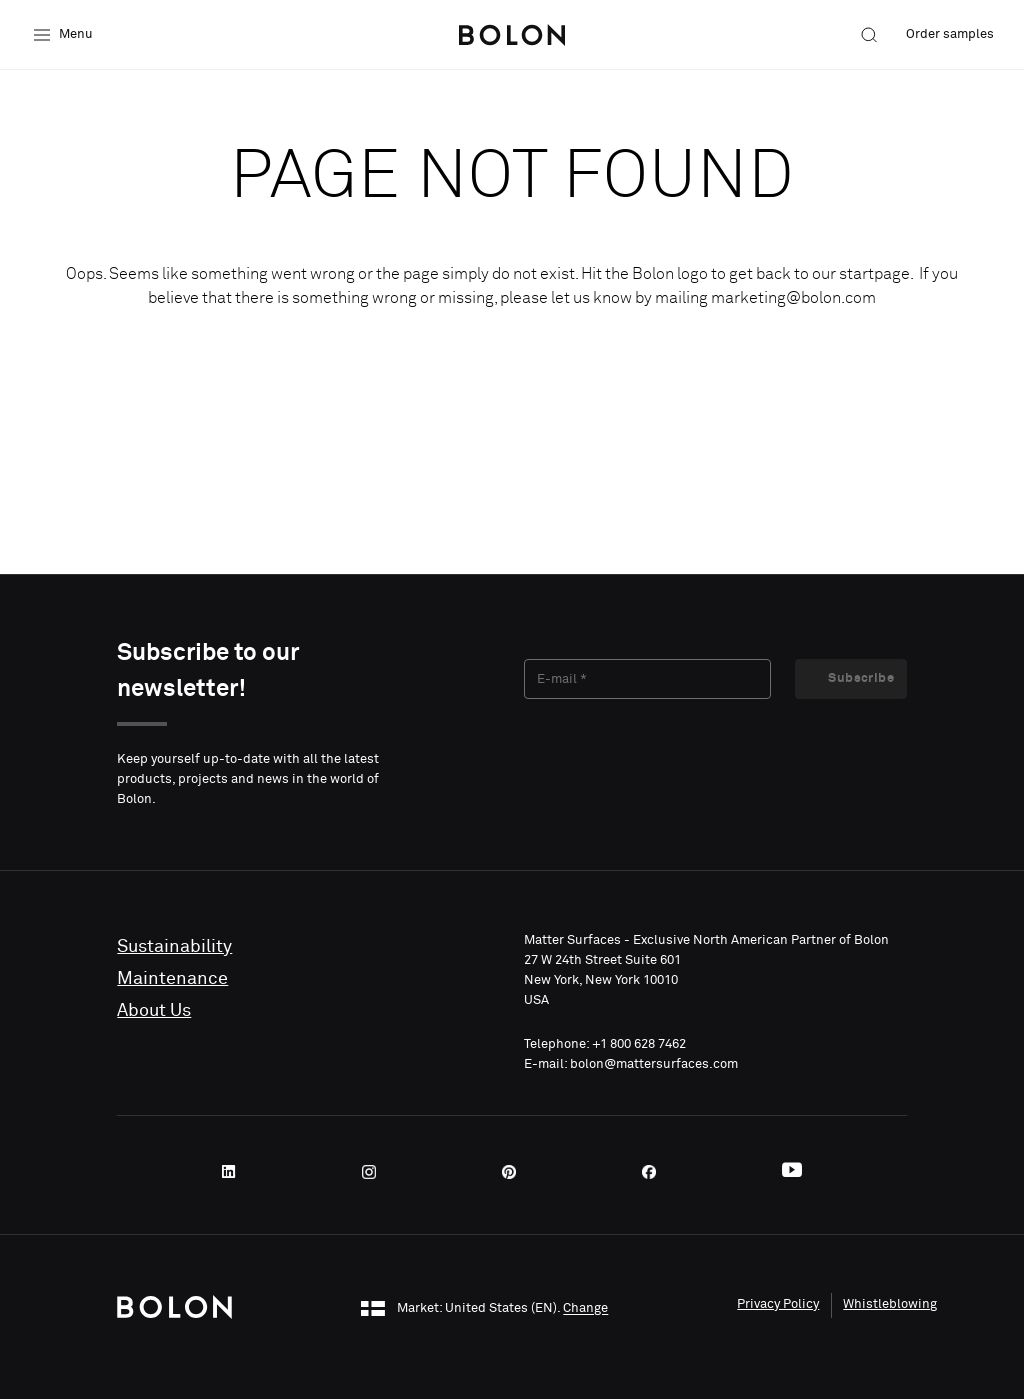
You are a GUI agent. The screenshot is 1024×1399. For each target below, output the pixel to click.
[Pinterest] (515, 1172)
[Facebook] (655, 1172)
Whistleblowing (890, 1304)
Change (585, 1309)
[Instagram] (375, 1172)
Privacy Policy (778, 1304)
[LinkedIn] (235, 1172)
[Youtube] (792, 1172)
